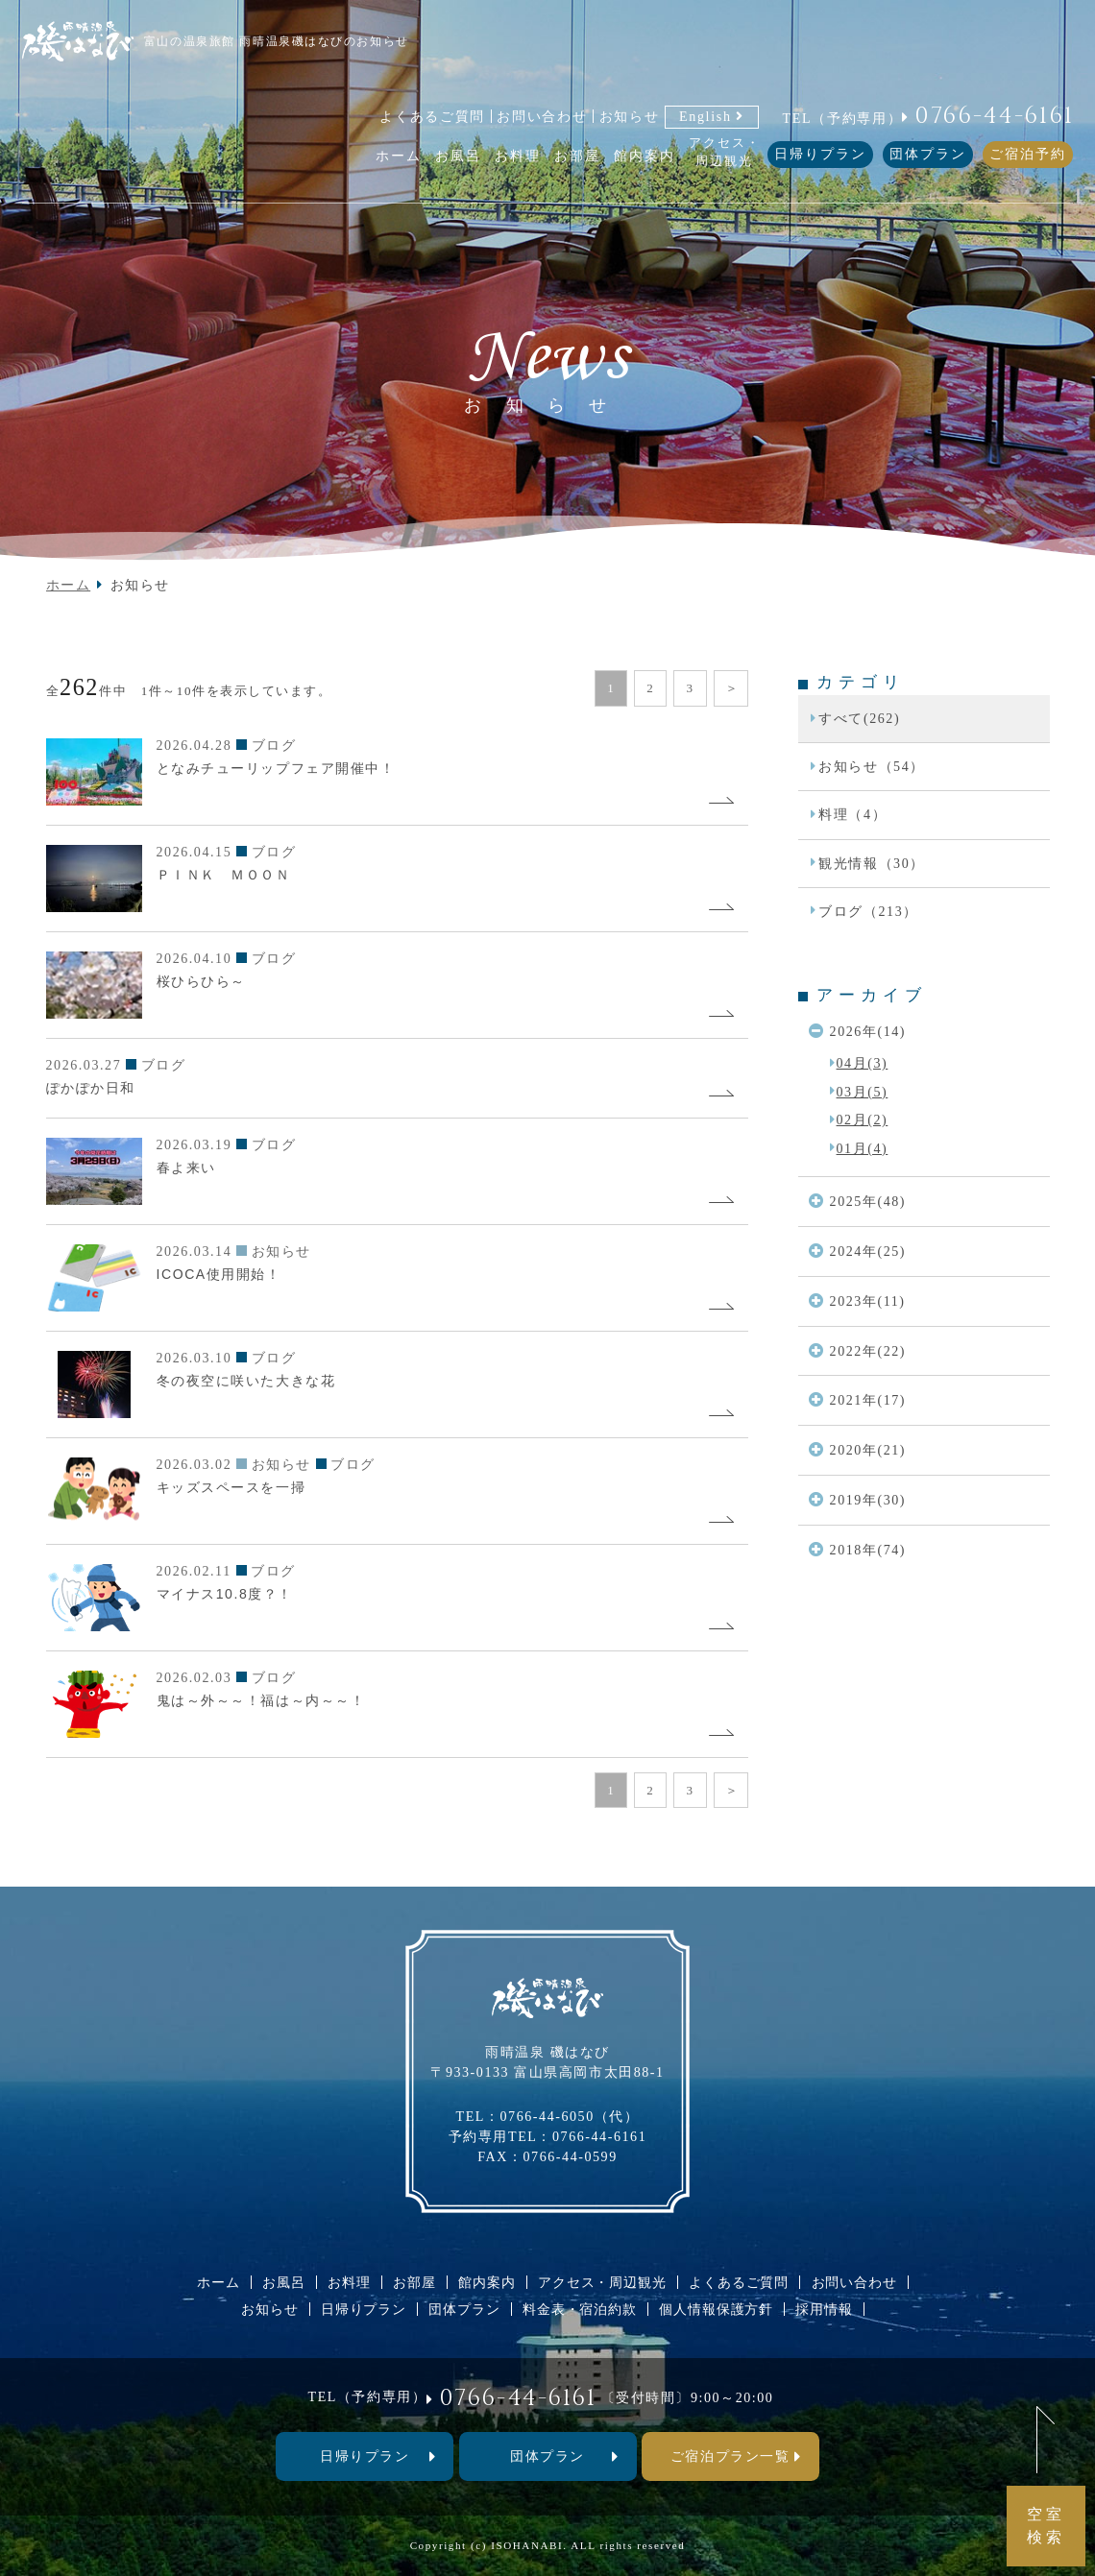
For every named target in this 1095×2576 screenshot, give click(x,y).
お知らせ (629, 116)
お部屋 (414, 2282)
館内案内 (486, 2282)
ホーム (68, 584)
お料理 (349, 2282)
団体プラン (927, 154)
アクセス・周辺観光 (602, 2282)
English (705, 116)
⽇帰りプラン (364, 2456)
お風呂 (283, 2282)
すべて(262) (859, 718)
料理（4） (852, 814)
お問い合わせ (542, 116)
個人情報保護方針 (716, 2309)
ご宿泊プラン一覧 (730, 2456)
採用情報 (823, 2309)
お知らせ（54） (871, 766)
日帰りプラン (820, 154)
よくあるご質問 (432, 116)
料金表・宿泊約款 (580, 2309)
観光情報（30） (871, 863)
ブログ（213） (868, 911)
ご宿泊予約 (1027, 154)
